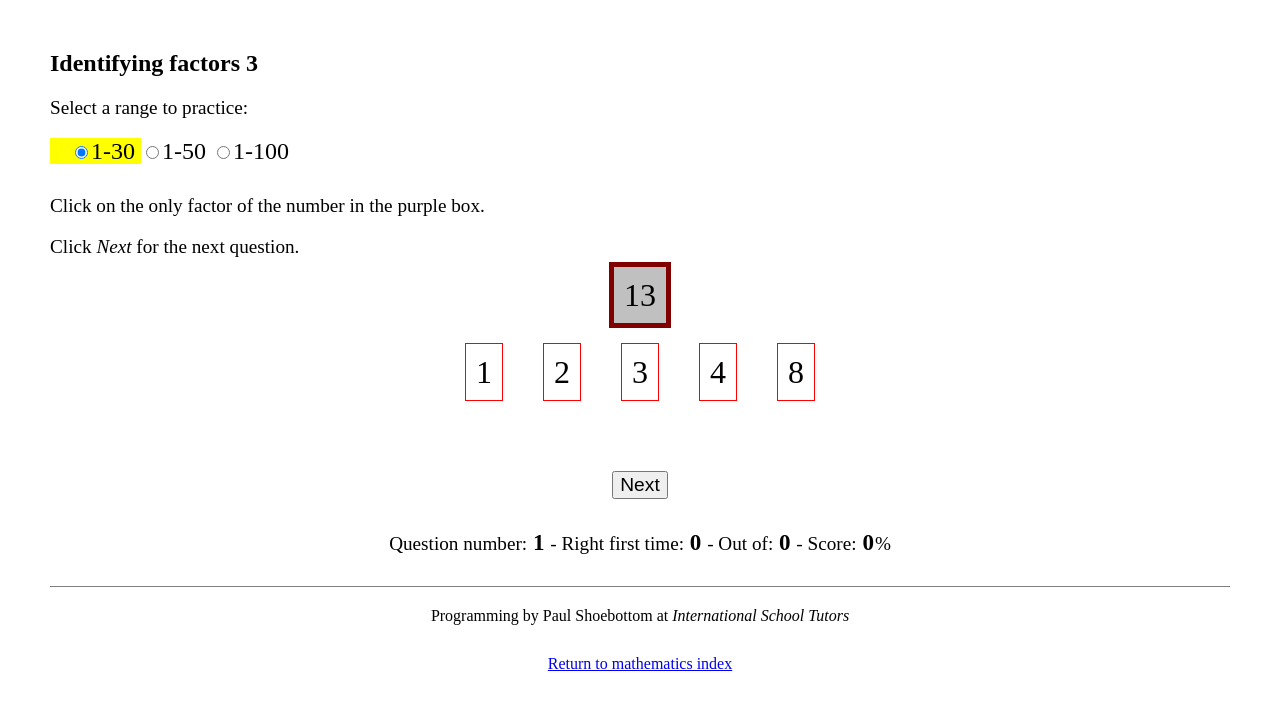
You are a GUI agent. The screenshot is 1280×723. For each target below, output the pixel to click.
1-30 (108, 151)
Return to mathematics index (640, 663)
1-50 (179, 151)
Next (639, 484)
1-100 (253, 151)
